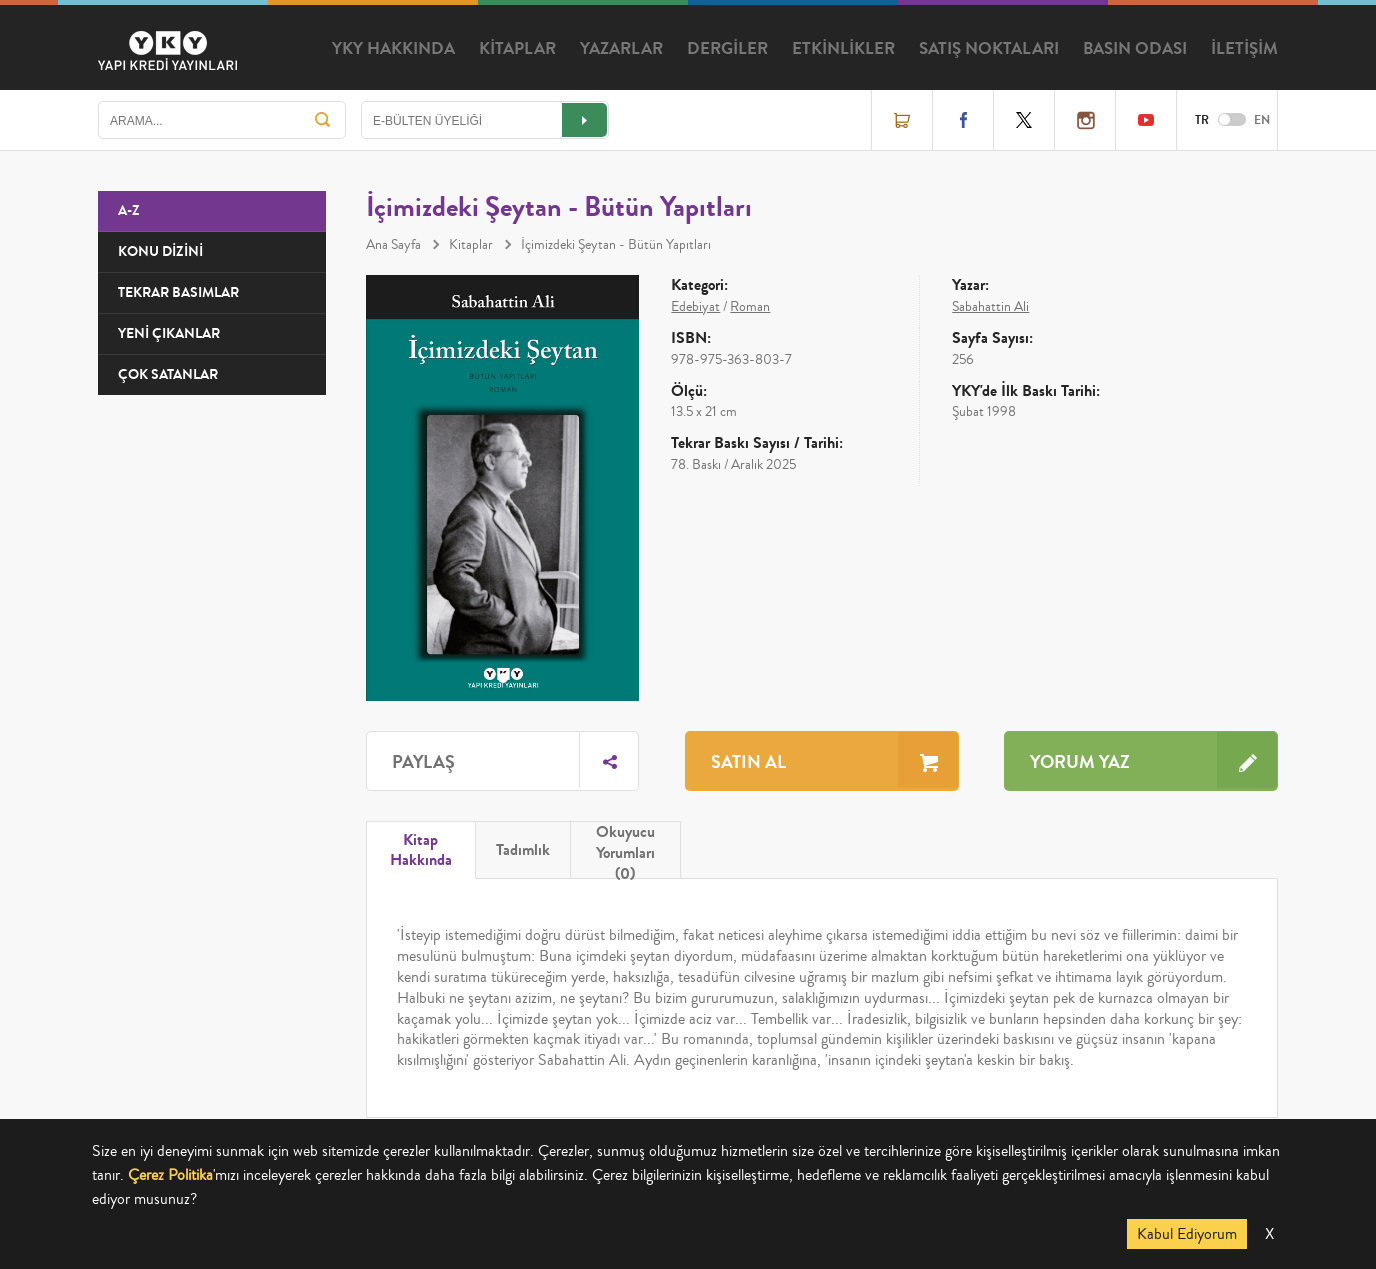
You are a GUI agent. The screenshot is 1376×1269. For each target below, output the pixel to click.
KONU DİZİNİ (160, 251)
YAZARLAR (621, 49)
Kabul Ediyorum (1187, 1234)
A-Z (129, 210)
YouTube (1146, 120)
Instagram (1085, 120)
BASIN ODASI (1135, 49)
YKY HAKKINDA (393, 49)
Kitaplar (471, 245)
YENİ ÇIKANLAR (169, 333)
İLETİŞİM (1244, 49)
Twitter (1024, 120)
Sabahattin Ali (990, 307)
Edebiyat (695, 307)
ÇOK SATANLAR (168, 374)
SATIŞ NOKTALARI (989, 49)
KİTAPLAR (517, 49)
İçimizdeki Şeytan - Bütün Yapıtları (616, 245)
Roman (750, 307)
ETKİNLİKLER (843, 49)
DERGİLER (727, 49)
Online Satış (902, 120)
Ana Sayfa (393, 245)
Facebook (963, 120)
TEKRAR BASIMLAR (178, 292)
